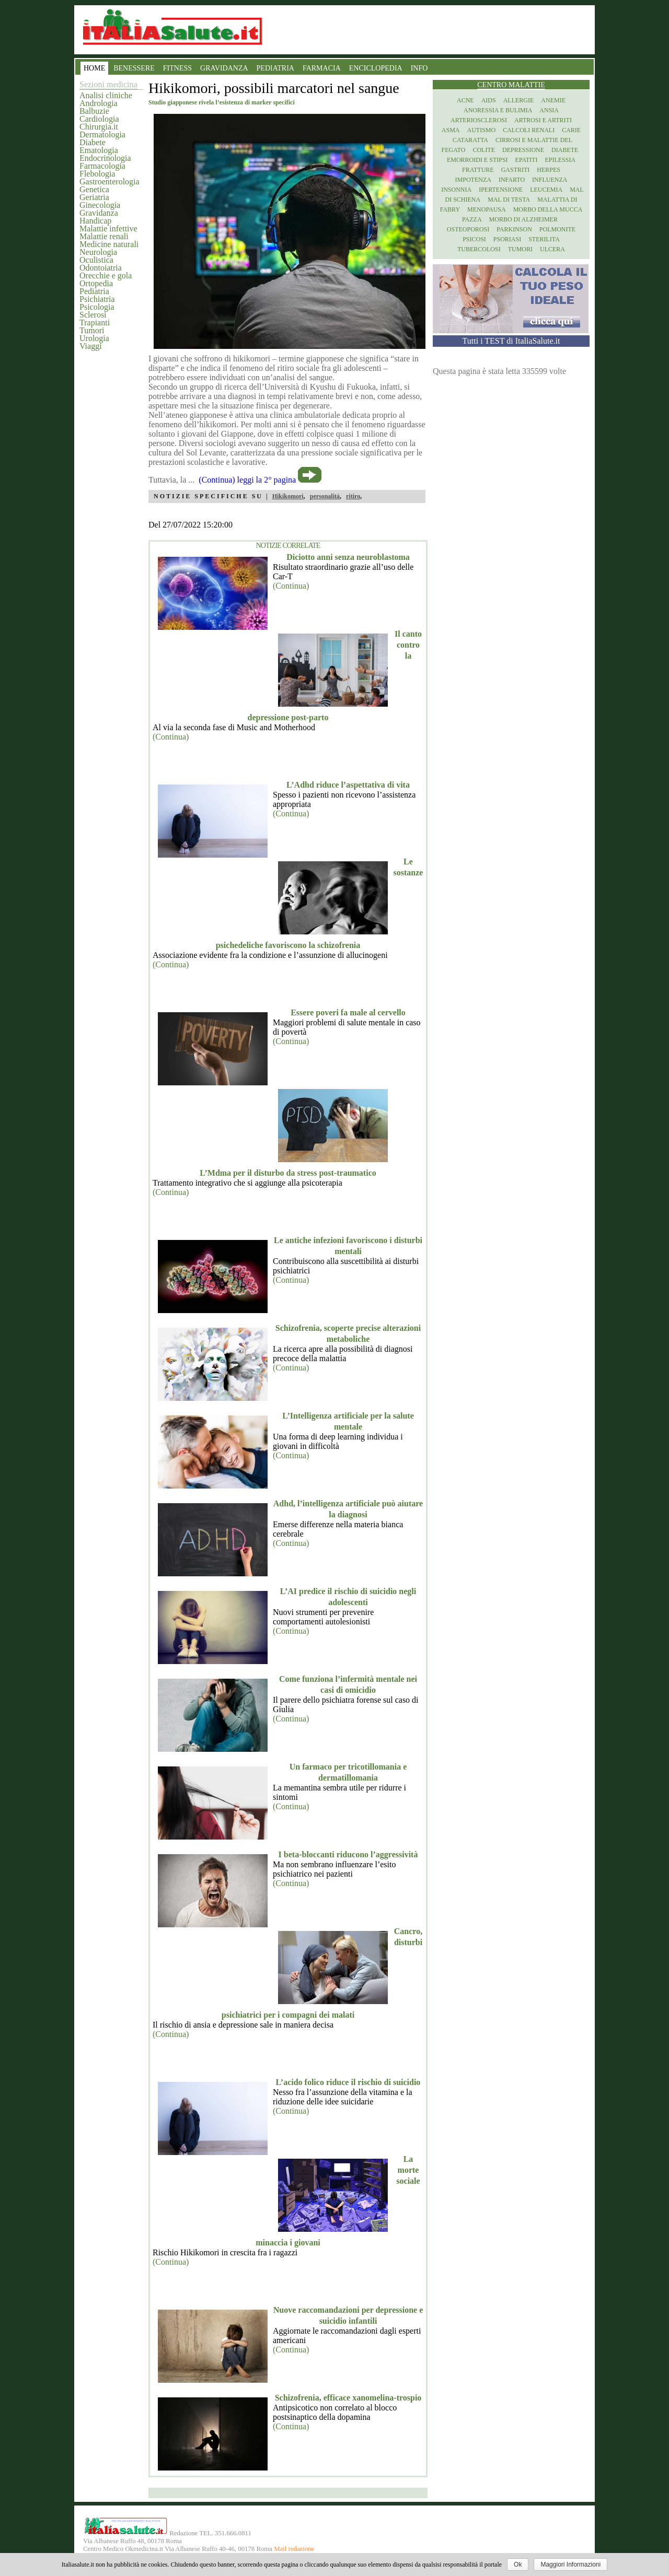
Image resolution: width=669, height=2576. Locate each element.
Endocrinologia (105, 158)
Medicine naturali (109, 244)
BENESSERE (134, 68)
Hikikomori (288, 496)
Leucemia (546, 189)
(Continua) (291, 585)
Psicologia (96, 306)
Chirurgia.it (98, 126)
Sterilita (544, 239)
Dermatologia (102, 134)
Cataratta (470, 140)
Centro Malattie (511, 85)
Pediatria (94, 291)
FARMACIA (322, 68)
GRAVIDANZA (224, 68)
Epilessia (560, 159)
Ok (518, 2564)
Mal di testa (509, 199)
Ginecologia (99, 205)
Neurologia (98, 252)
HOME (94, 68)
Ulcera (552, 249)
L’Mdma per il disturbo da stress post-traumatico (288, 1172)
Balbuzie (94, 111)
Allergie (518, 100)
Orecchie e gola (105, 275)
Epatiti (526, 159)
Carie (571, 130)
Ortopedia (96, 283)
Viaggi (90, 346)
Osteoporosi (468, 229)
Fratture (478, 169)
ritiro (353, 496)
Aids (488, 100)
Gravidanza (98, 212)
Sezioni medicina (108, 84)
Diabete (92, 142)
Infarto (512, 179)
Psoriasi (507, 239)
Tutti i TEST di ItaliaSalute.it (511, 340)
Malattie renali (104, 236)
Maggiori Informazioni (570, 2564)
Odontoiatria (100, 267)
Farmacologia (102, 165)
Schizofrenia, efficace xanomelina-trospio (348, 2397)
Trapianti (94, 322)
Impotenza (473, 179)
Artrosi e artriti (543, 120)
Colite (483, 150)
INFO (419, 68)
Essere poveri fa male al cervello (348, 1012)
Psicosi (474, 239)
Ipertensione (501, 189)
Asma (451, 130)
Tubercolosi (479, 249)
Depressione (523, 150)
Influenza (549, 179)
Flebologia (97, 173)
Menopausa (486, 209)
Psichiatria (97, 299)
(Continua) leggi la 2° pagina (247, 479)
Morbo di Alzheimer (523, 219)
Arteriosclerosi (479, 120)
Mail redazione (294, 2548)
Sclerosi (93, 314)
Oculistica (96, 259)
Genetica (94, 189)
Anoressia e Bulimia (498, 110)
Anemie (553, 100)
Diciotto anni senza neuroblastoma (348, 557)
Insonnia (456, 189)
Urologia (94, 338)
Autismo (481, 130)
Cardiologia (99, 118)
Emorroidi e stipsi (477, 159)
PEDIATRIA (275, 68)
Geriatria (94, 197)
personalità (325, 496)
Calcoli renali (529, 130)
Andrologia (98, 103)
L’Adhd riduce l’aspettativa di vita (348, 784)
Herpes (548, 169)
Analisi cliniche (105, 95)
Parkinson (514, 229)
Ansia (549, 110)
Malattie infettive (108, 228)
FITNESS (177, 68)
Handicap (95, 220)
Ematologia (98, 150)
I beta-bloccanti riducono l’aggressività (348, 1854)
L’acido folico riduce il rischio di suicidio (348, 2082)
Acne (465, 100)
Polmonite (557, 229)
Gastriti (515, 169)
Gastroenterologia (109, 181)
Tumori (91, 330)
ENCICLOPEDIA (375, 68)
